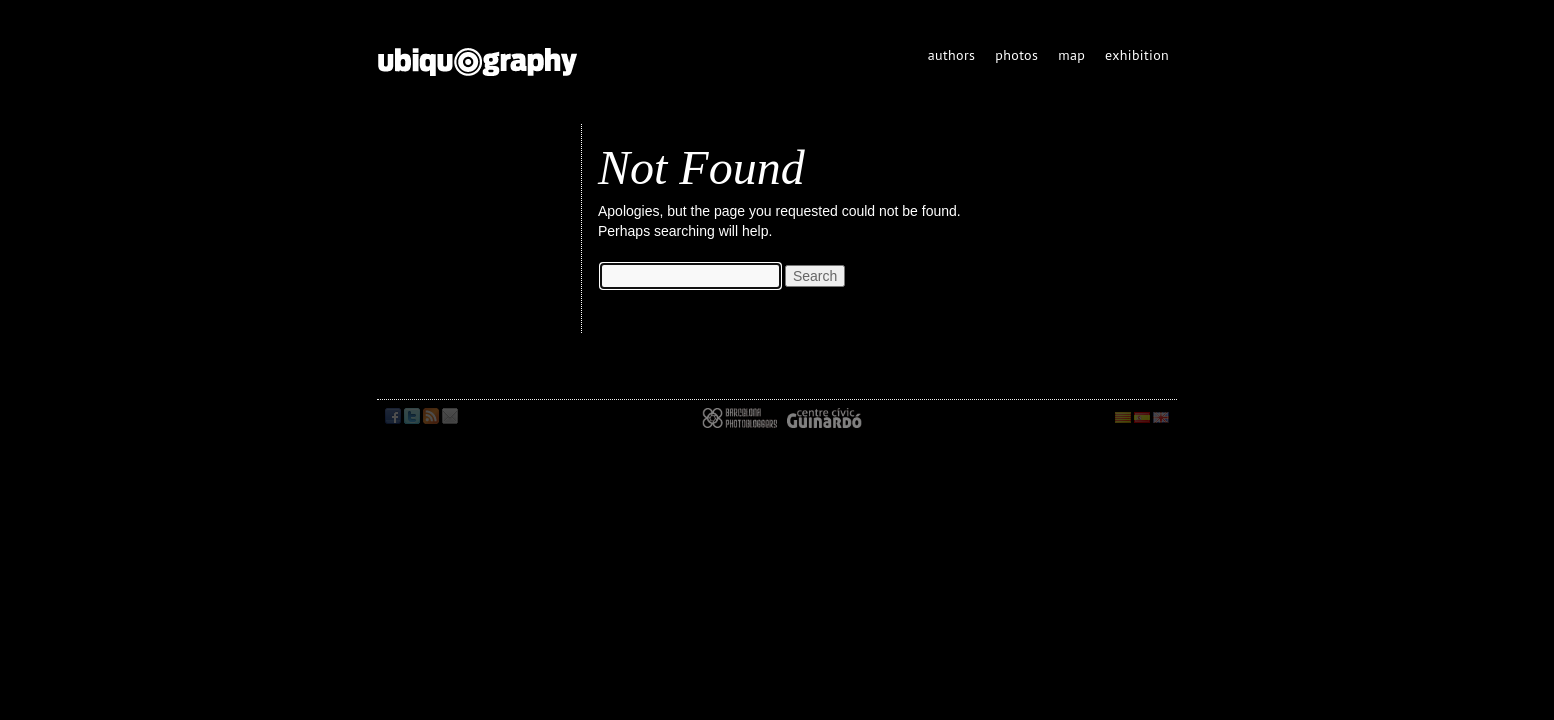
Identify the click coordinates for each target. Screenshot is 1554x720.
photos (1016, 55)
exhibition (1137, 55)
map (1071, 55)
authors (952, 55)
